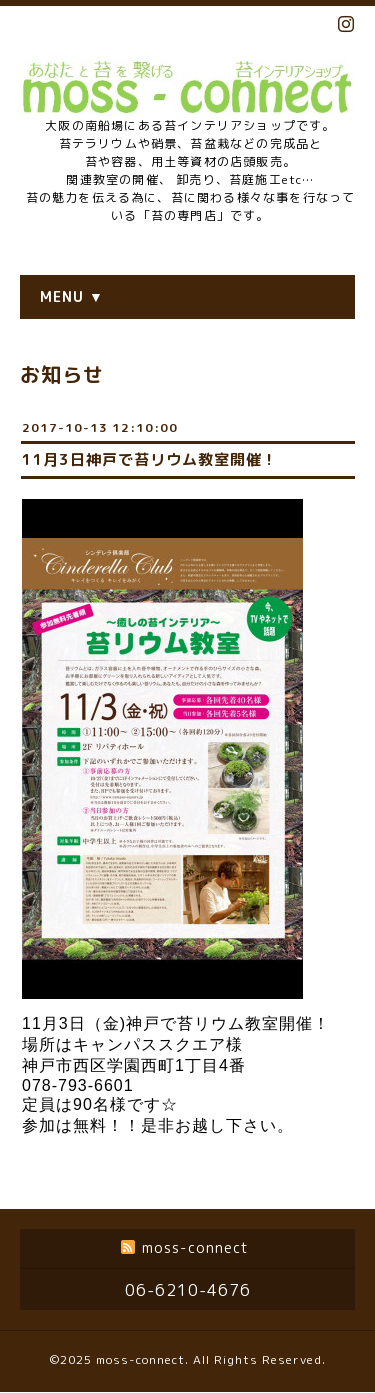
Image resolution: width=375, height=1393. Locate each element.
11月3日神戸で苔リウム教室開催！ (149, 459)
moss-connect (140, 1359)
